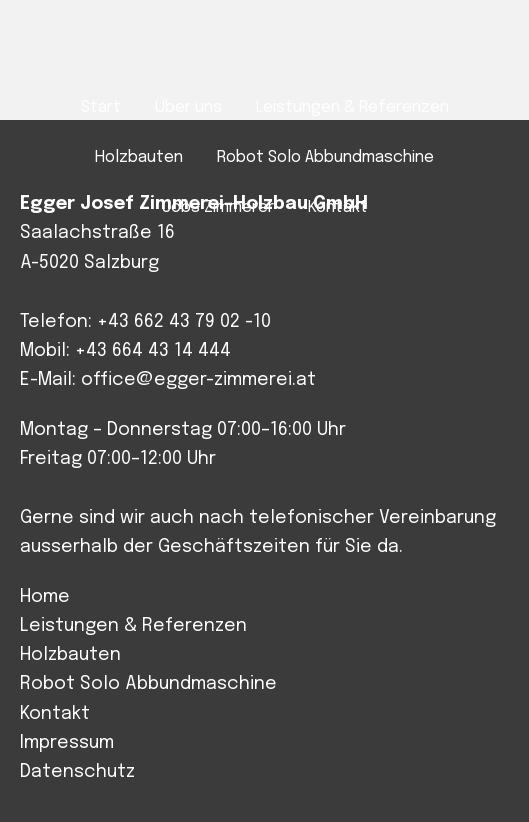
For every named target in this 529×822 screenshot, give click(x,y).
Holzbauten (70, 655)
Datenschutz (77, 772)
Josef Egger (264, 51)
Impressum (67, 743)
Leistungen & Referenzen (133, 626)
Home (45, 597)
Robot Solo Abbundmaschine (148, 684)
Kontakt (55, 714)
